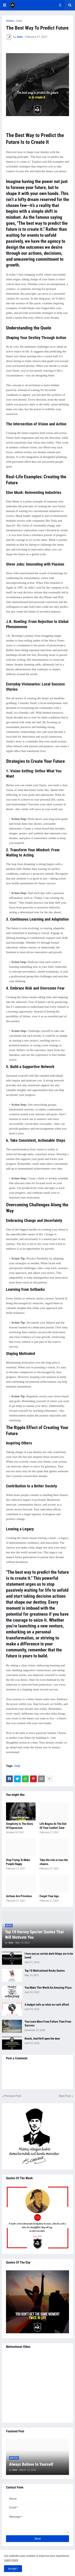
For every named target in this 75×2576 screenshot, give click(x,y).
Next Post (65, 2096)
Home (9, 20)
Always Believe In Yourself (31, 2464)
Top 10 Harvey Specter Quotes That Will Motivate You (34, 1935)
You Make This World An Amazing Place (48, 1987)
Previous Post (12, 2096)
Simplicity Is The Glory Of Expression (19, 1826)
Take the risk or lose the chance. (54, 1862)
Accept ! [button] (13, 2568)
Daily (19, 20)
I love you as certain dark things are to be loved (49, 1955)
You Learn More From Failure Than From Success (48, 2023)
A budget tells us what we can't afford (47, 2004)
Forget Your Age (49, 1896)
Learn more (11, 2560)
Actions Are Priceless (19, 1896)
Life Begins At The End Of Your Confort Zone (53, 1826)
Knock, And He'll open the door (42, 2038)
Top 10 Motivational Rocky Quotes (45, 1970)
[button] (4, 5)
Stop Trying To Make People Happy (18, 1862)
